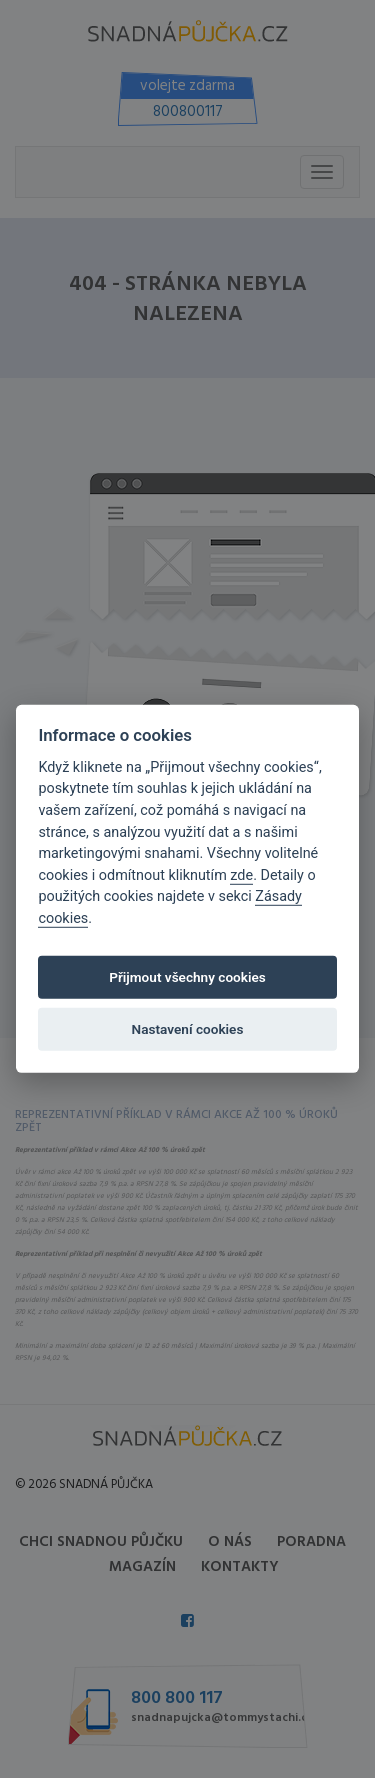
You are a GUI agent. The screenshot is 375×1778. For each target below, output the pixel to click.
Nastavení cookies (188, 1029)
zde (241, 875)
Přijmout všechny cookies (187, 977)
